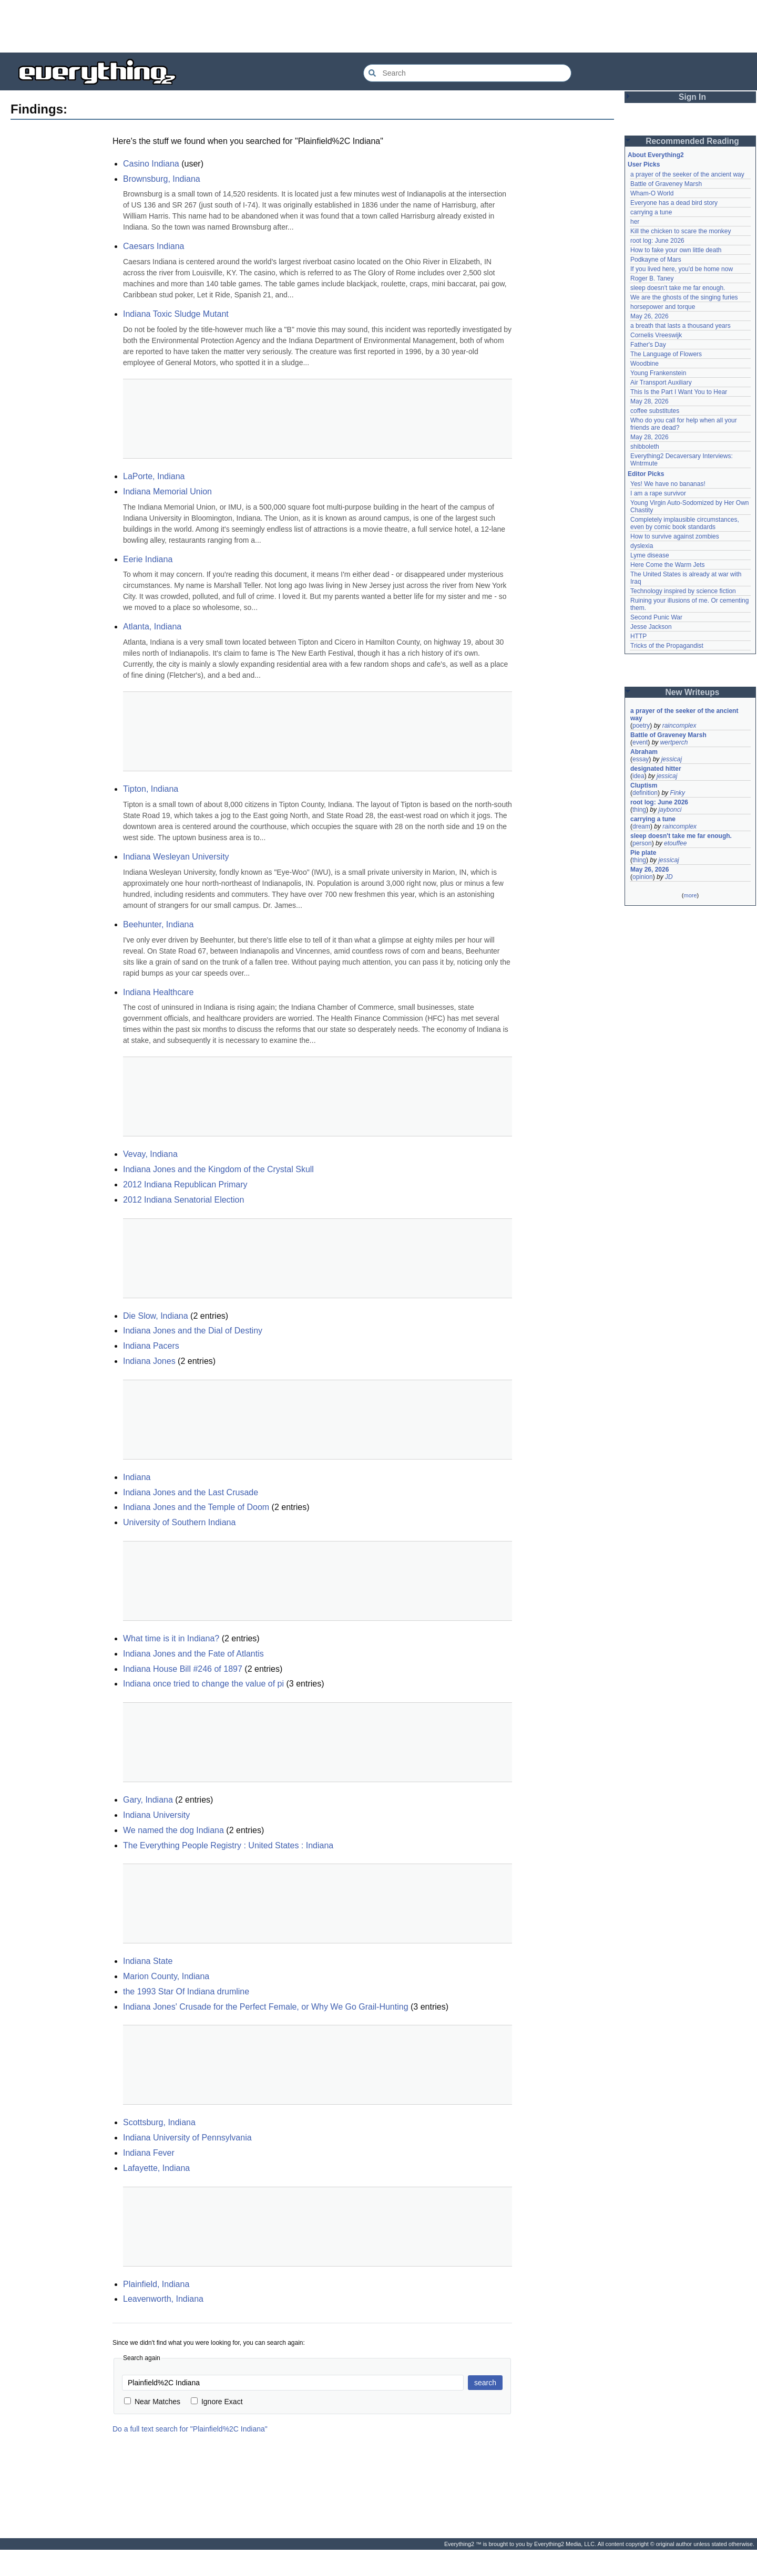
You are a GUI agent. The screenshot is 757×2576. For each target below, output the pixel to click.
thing (639, 809)
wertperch (674, 742)
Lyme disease (649, 555)
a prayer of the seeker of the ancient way (687, 174)
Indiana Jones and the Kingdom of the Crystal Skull (218, 1169)
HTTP (638, 636)
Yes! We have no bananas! (667, 484)
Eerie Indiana (147, 559)
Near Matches (152, 2401)
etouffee (675, 843)
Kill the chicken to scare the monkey (680, 231)
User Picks (644, 164)
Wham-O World (651, 193)
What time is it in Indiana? (171, 1638)
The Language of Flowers (666, 354)
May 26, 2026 (649, 316)
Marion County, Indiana (166, 1976)
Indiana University (156, 1815)
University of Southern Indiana (179, 1522)
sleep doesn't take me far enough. (677, 288)
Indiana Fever (149, 2152)
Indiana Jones (149, 1361)
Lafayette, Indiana (156, 2168)
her (634, 221)
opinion (642, 877)
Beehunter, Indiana (158, 924)
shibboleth (644, 446)
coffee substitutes (654, 411)
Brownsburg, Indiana (161, 178)
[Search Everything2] (467, 73)
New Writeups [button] (693, 692)
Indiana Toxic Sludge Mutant (176, 313)
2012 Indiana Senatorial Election (183, 1199)
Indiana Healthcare (158, 992)
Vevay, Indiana (150, 1154)
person (642, 843)
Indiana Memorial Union (167, 491)
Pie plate (643, 852)
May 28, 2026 (649, 401)
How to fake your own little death (675, 250)
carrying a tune (651, 212)
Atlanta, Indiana (152, 626)
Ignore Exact (217, 2401)
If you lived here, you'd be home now (681, 269)
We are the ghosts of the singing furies (684, 297)
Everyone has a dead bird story (674, 202)
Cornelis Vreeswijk (656, 335)
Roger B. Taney (652, 278)
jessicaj (671, 759)
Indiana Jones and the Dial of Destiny (192, 1330)
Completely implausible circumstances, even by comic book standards (685, 523)
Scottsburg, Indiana (159, 2122)
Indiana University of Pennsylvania (187, 2137)
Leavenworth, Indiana (163, 2298)
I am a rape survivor (658, 493)
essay (640, 759)
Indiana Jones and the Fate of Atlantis (193, 1653)
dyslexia (641, 546)
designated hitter (655, 768)
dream (641, 826)
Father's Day (648, 344)
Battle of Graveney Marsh (666, 184)
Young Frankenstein (658, 373)
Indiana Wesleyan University (176, 856)
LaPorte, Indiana (154, 476)
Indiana (137, 1477)
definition (645, 792)
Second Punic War (656, 617)
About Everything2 (656, 155)
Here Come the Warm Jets (667, 564)
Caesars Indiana (154, 246)
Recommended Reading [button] (692, 141)
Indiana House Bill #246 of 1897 (182, 1668)
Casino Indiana (151, 163)
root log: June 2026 (657, 240)
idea (638, 776)
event (640, 742)
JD (669, 877)
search (485, 2382)
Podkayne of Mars (655, 259)
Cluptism (643, 785)
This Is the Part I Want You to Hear (678, 392)
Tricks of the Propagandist (666, 645)
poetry (641, 725)
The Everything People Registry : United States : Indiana (228, 1845)
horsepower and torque (662, 307)
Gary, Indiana (148, 1799)
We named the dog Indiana (173, 1830)
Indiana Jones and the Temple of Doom (196, 1507)
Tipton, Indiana (150, 788)
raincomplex (679, 725)
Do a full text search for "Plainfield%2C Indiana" (190, 2429)
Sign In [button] (692, 96)
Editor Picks (646, 474)
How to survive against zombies (674, 536)
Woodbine (644, 363)
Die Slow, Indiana (155, 1315)
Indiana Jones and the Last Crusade (190, 1492)
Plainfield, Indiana (156, 2284)
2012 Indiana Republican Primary (185, 1184)
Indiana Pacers (151, 1345)
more (690, 895)
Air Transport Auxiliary (661, 382)
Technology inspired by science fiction (683, 591)
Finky (677, 792)
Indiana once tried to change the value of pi (203, 1683)
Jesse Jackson (651, 626)
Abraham (644, 752)
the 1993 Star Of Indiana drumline (186, 1991)
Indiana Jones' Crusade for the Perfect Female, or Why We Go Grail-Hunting (265, 2006)
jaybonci (669, 809)
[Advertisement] (378, 26)
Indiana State (147, 1961)
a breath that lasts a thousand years (680, 325)
